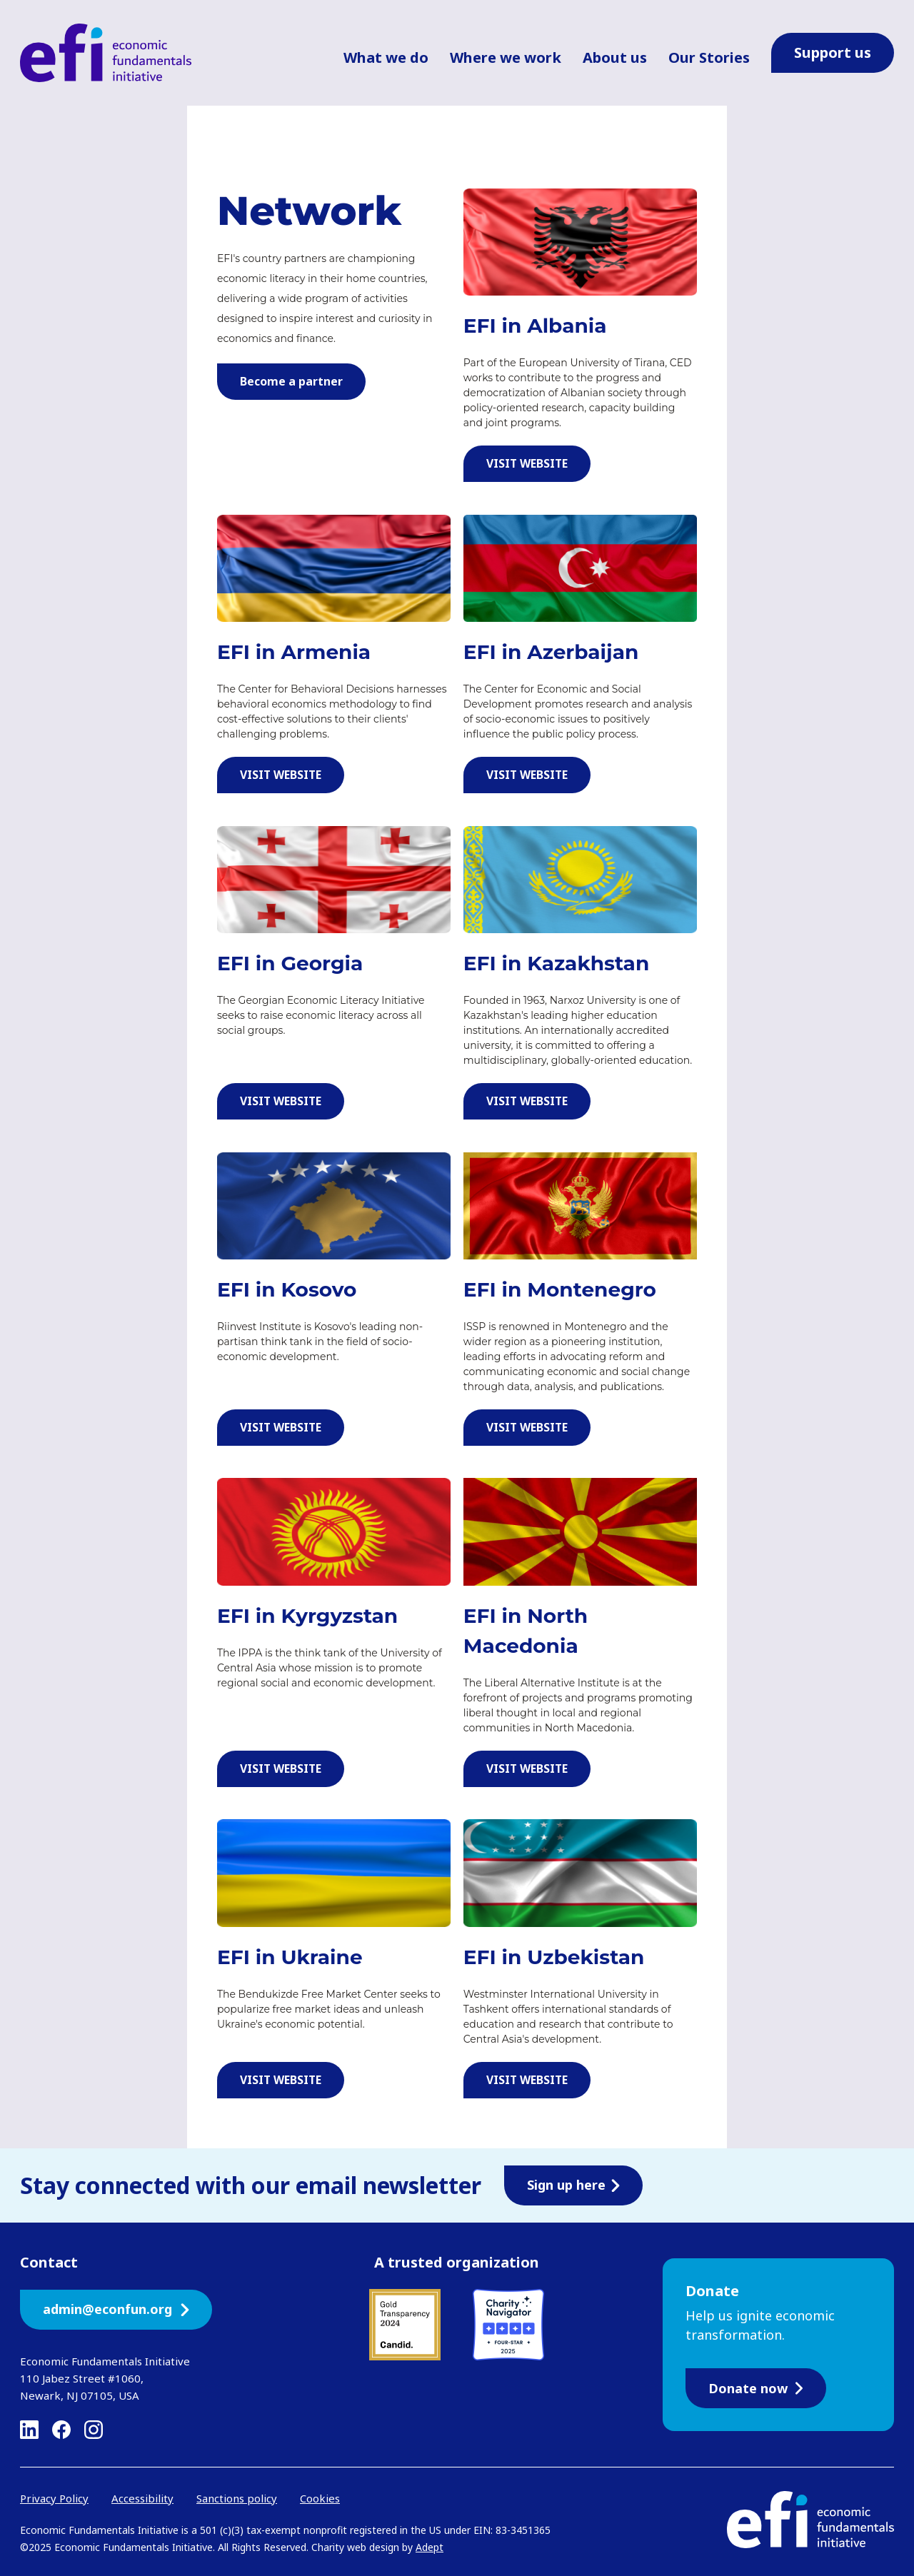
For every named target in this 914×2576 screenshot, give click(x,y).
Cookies (320, 2498)
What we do (385, 57)
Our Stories (709, 57)
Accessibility (142, 2498)
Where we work (505, 57)
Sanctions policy (236, 2498)
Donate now (755, 2388)
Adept (429, 2547)
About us (615, 57)
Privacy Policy (54, 2498)
